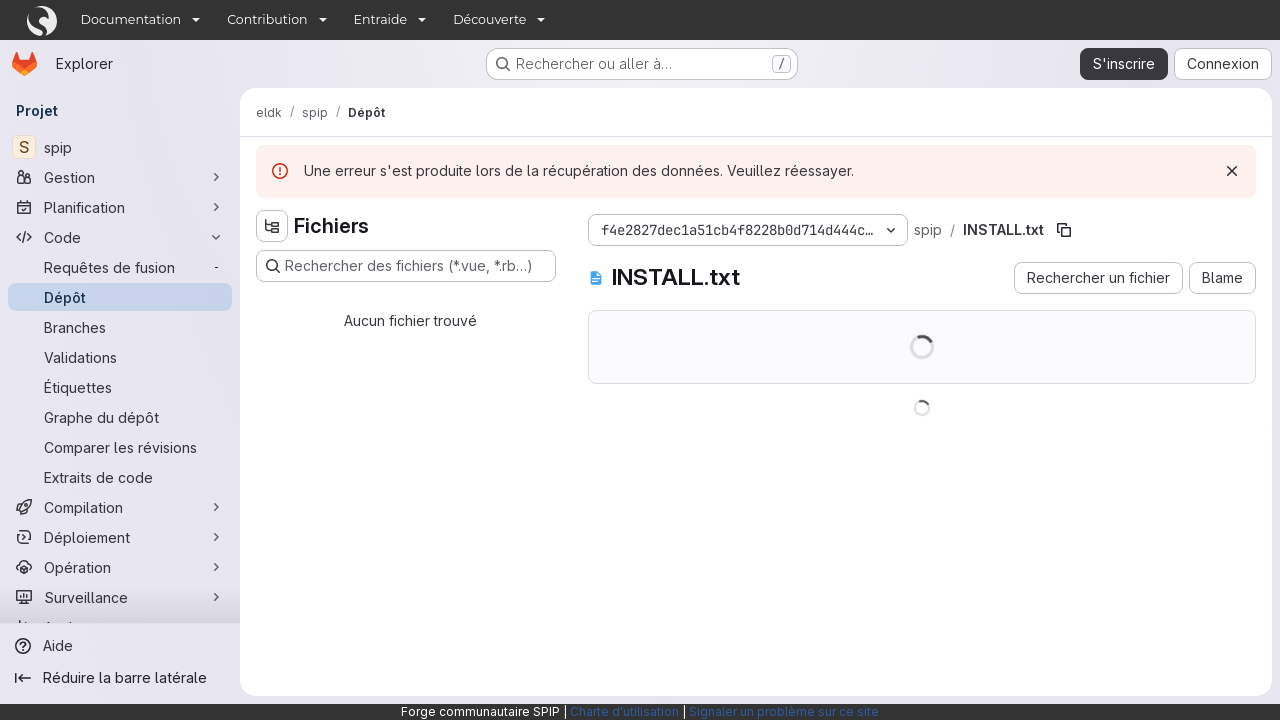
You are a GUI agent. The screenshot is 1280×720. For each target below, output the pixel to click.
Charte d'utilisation (624, 711)
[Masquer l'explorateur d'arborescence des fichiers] (272, 226)
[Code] (120, 237)
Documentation (131, 19)
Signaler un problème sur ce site (784, 711)
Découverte (489, 19)
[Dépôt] (120, 297)
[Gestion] (120, 177)
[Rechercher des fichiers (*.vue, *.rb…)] (406, 266)
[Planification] (120, 207)
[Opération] (120, 567)
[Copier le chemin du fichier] (1064, 230)
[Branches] (120, 327)
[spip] (120, 147)
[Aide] (120, 646)
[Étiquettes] (120, 387)
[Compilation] (120, 507)
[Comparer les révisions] (120, 447)
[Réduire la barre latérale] (120, 678)
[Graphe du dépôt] (120, 417)
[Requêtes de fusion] (120, 267)
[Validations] (120, 357)
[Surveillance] (120, 597)
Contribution (267, 19)
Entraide (381, 19)
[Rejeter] (1232, 171)
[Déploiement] (120, 537)
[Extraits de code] (120, 477)
